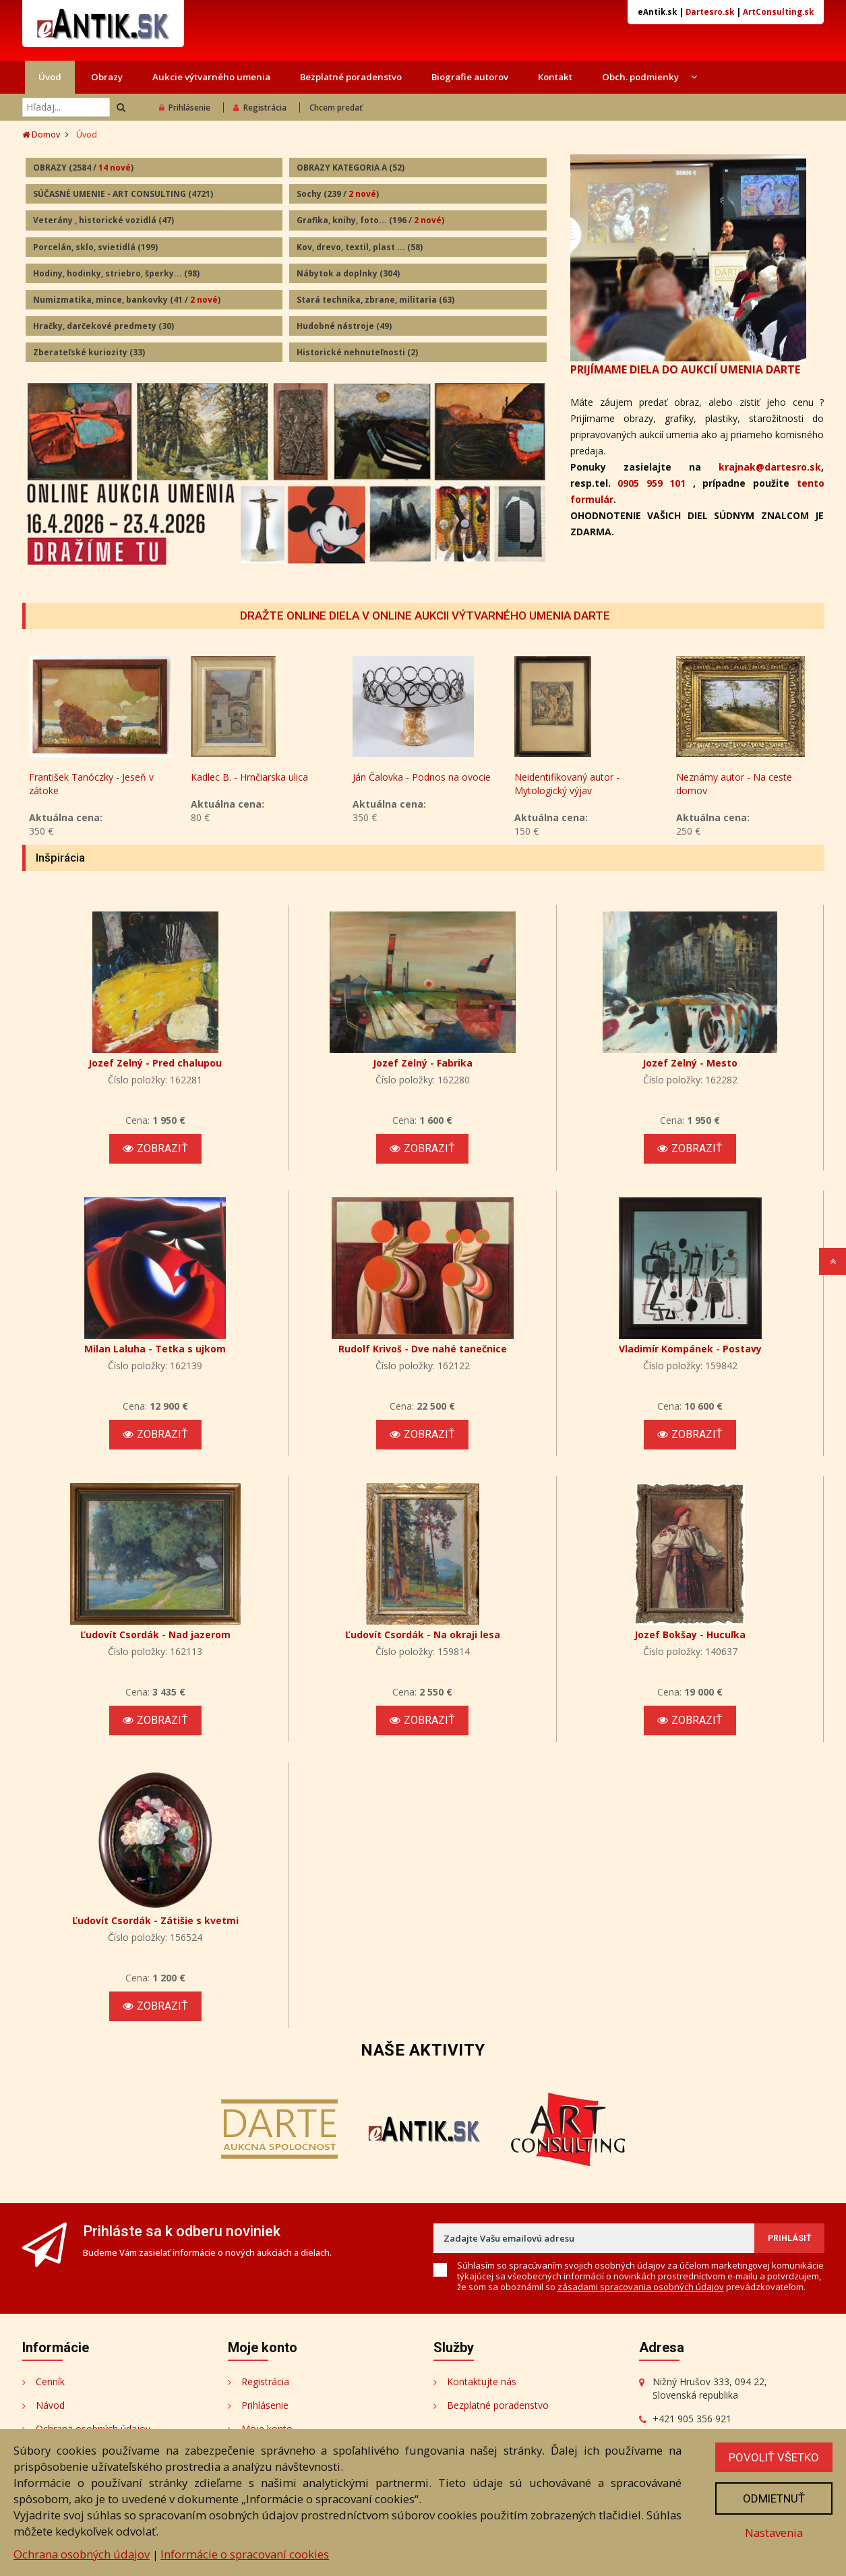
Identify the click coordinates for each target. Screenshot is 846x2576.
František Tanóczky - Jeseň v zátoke (91, 784)
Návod (50, 2405)
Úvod (49, 77)
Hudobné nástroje (344, 326)
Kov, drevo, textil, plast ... (360, 247)
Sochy (338, 194)
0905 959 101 (651, 483)
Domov (41, 134)
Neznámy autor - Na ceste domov (734, 784)
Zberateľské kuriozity (89, 352)
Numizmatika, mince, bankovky (126, 299)
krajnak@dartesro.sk (770, 466)
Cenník (50, 2381)
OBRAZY (83, 167)
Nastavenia (774, 2532)
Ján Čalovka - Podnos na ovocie (422, 777)
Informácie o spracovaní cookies (244, 2554)
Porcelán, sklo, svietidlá (95, 247)
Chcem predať (336, 107)
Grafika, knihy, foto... (370, 220)
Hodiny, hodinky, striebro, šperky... (116, 273)
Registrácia (259, 107)
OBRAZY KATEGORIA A (350, 167)
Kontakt (555, 77)
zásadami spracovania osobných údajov (640, 2287)
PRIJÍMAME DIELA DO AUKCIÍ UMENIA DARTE (685, 369)
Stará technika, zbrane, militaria (375, 299)
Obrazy (107, 77)
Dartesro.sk (710, 12)
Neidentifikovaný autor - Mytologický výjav (567, 784)
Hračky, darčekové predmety (103, 326)
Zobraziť (155, 1148)
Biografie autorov (469, 77)
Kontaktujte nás (481, 2381)
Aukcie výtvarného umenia (211, 77)
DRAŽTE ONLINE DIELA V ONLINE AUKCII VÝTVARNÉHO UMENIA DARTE (425, 615)
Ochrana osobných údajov (81, 2554)
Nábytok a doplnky (348, 273)
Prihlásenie (184, 107)
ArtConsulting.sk (778, 12)
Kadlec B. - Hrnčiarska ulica (249, 777)
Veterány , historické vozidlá (103, 220)
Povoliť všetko (774, 2457)
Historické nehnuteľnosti (357, 352)
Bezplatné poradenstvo (351, 77)
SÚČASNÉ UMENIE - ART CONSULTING (123, 194)
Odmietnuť (774, 2498)
